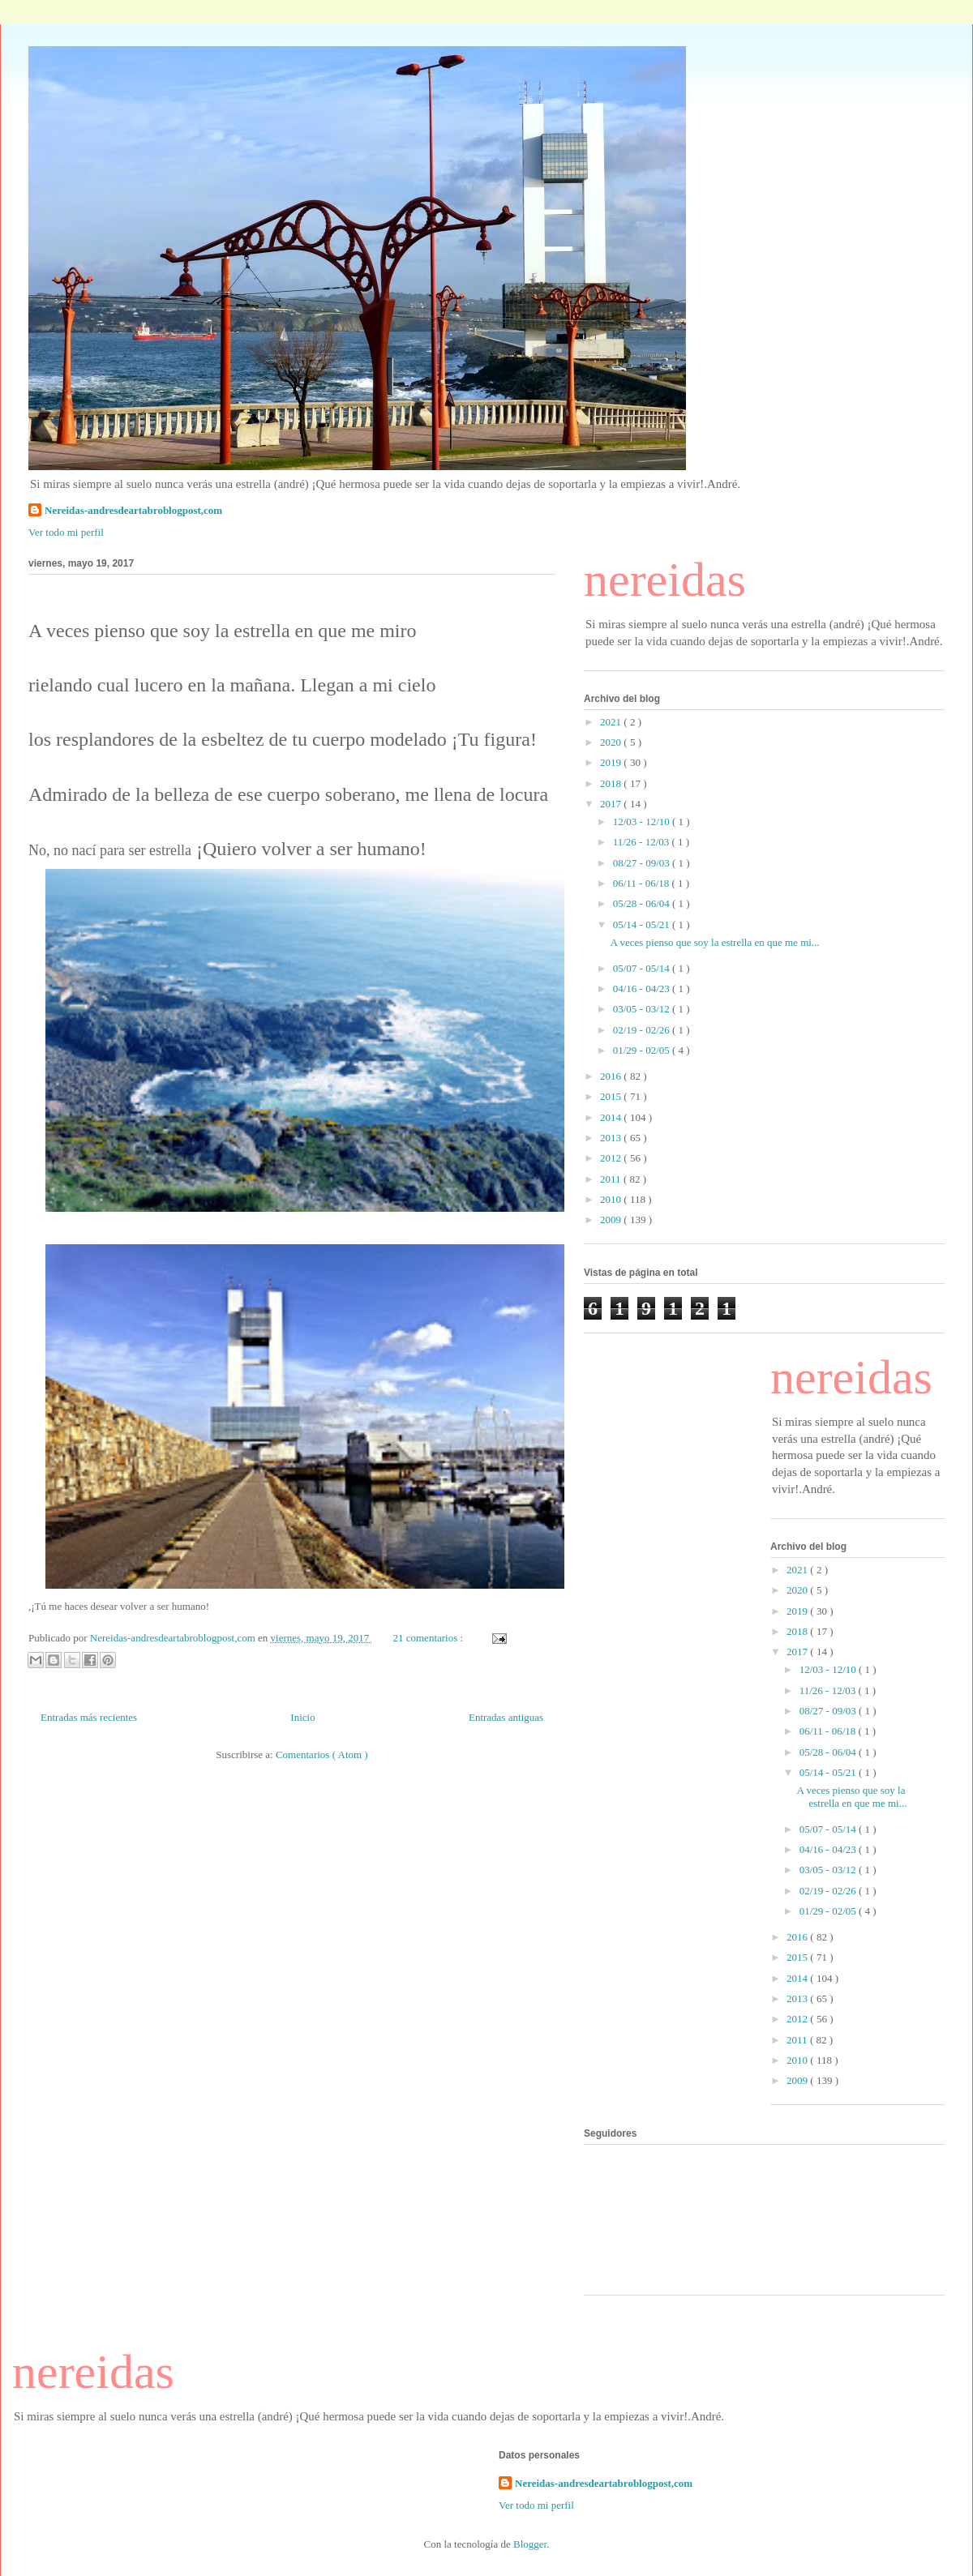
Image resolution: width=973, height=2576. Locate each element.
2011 (612, 1179)
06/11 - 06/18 (642, 883)
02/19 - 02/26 (642, 1030)
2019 (612, 762)
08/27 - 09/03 (642, 863)
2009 (612, 1219)
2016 (612, 1076)
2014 (612, 1117)
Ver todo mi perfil (66, 532)
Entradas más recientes (89, 1717)
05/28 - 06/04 (642, 903)
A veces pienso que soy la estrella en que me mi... (714, 942)
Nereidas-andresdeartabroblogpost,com (133, 510)
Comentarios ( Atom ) (322, 1754)
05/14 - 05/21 (642, 924)
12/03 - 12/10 (642, 821)
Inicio (302, 1717)
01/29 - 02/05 (642, 1050)
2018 (612, 783)
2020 (612, 742)
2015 (612, 1096)
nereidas (665, 579)
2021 (612, 722)
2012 (612, 1158)
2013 (612, 1138)
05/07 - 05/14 (642, 968)
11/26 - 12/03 (642, 842)
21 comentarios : (428, 1638)
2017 (612, 804)
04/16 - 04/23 (642, 988)
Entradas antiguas (506, 1717)
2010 (612, 1199)
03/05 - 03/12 (642, 1009)
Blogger (530, 2544)
